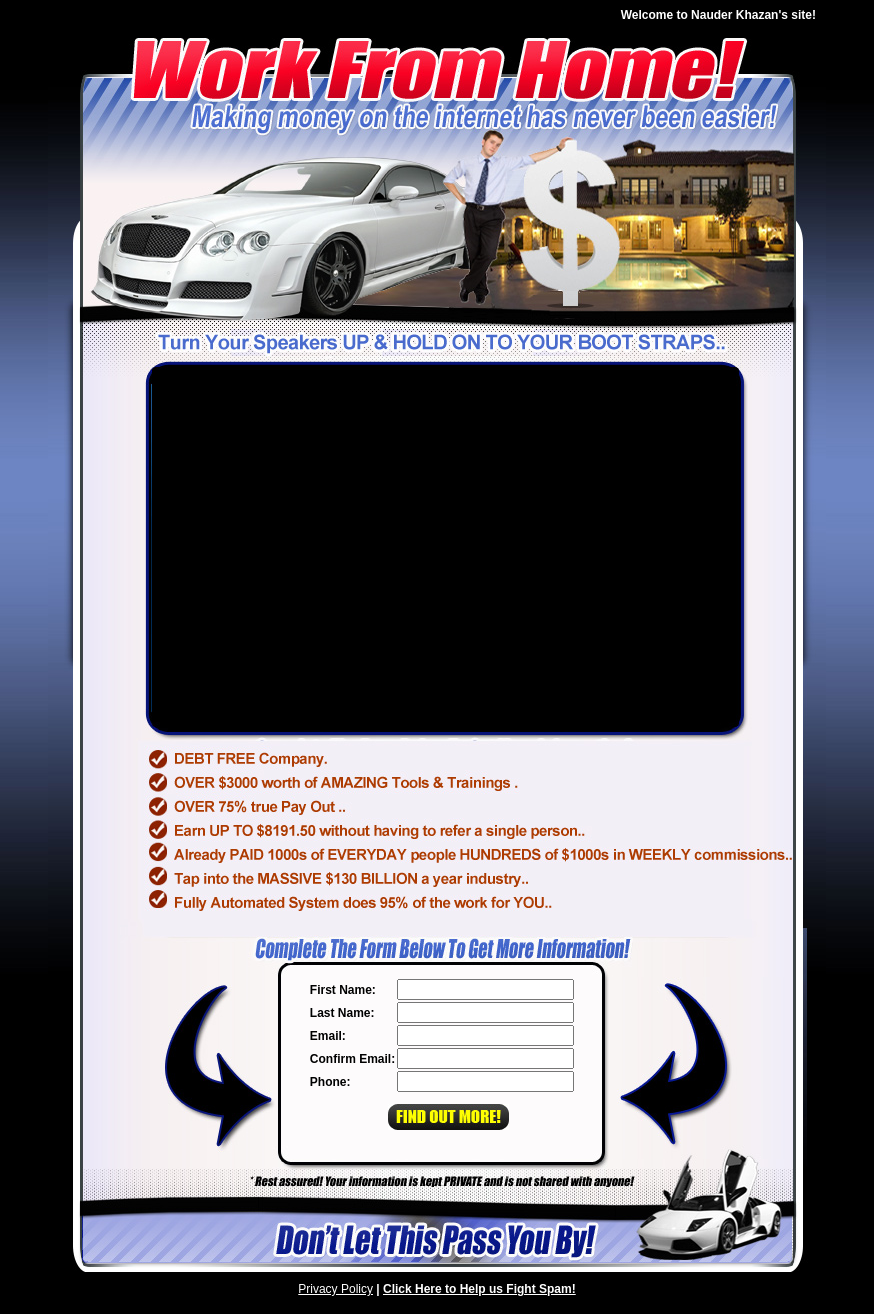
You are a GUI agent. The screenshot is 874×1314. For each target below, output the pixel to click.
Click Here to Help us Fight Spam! (479, 1289)
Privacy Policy (335, 1289)
